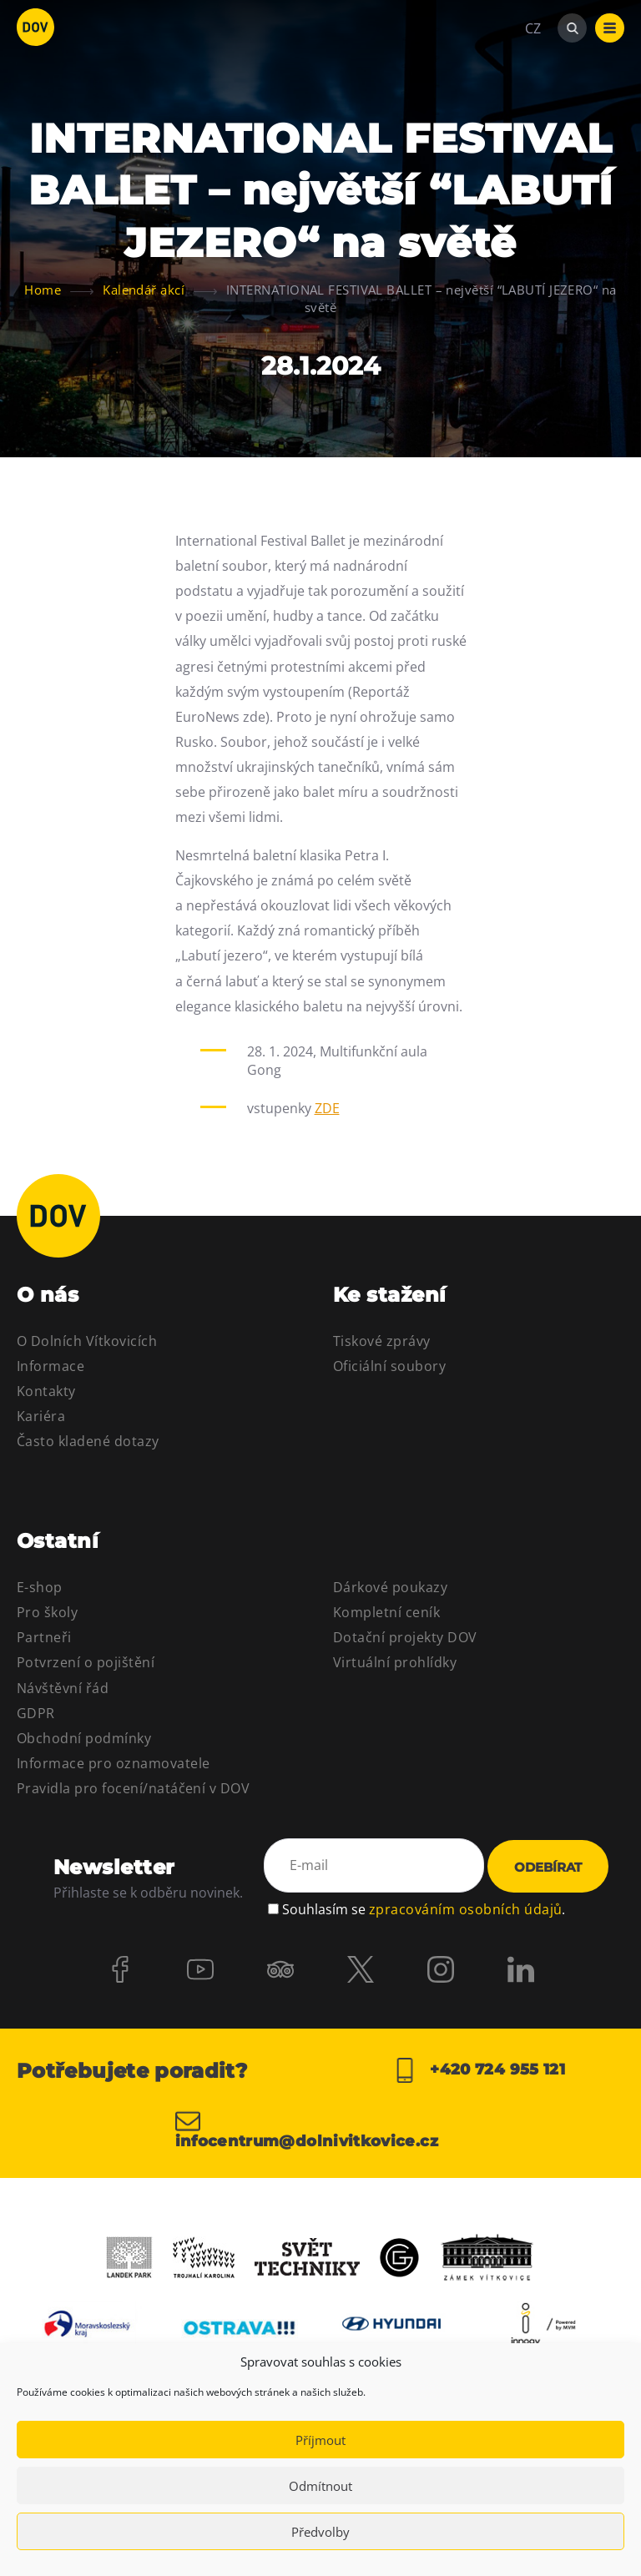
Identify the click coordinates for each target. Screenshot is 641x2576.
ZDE (327, 1108)
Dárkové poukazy (390, 1587)
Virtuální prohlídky (395, 1662)
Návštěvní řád (63, 1688)
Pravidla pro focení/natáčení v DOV (133, 1788)
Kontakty (46, 1391)
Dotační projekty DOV (405, 1637)
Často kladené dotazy (88, 1441)
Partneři (44, 1637)
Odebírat (548, 1867)
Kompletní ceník (386, 1612)
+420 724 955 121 (478, 2070)
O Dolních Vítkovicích (87, 1341)
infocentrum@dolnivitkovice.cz (306, 2129)
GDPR (36, 1713)
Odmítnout (320, 2486)
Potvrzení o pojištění (85, 1662)
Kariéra (41, 1416)
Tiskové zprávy (382, 1341)
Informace (50, 1366)
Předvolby (320, 2531)
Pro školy (47, 1612)
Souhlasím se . (423, 1909)
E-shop (40, 1587)
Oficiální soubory (389, 1366)
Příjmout (320, 2440)
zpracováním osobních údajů (465, 1909)
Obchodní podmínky (84, 1738)
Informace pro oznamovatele (113, 1763)
